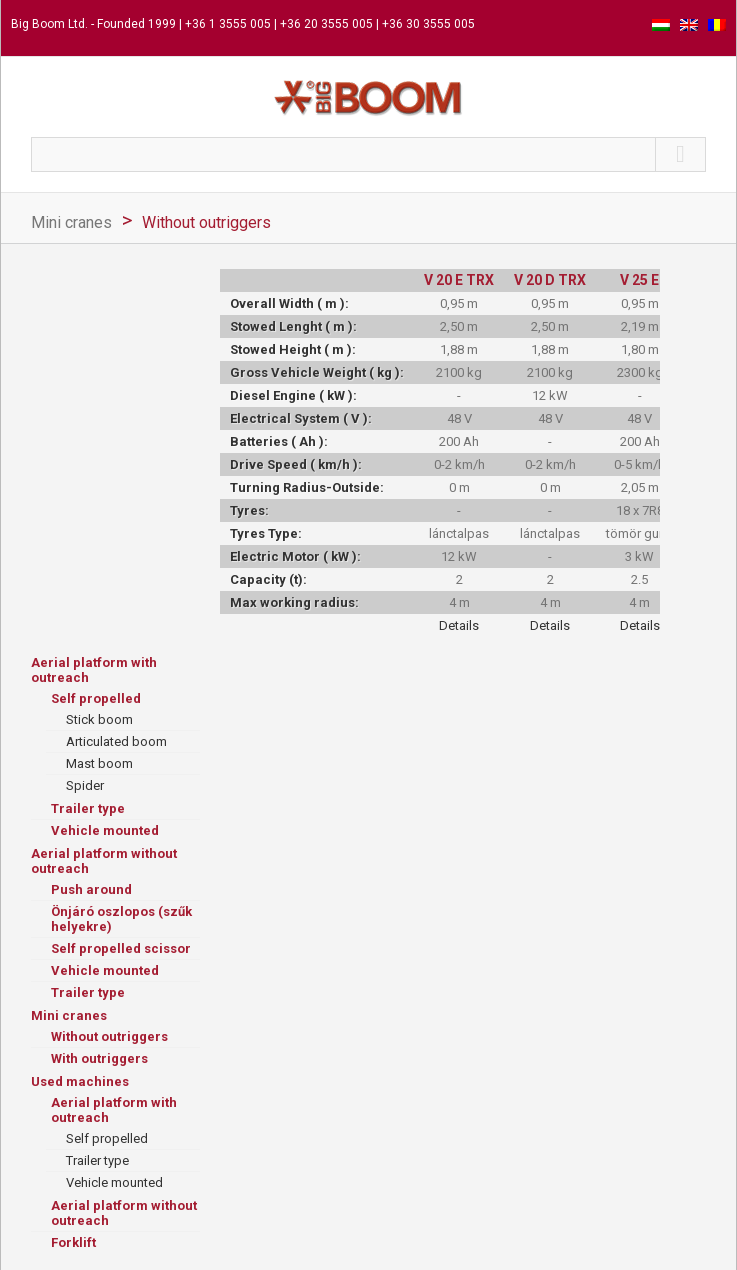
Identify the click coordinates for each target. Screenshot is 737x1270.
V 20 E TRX (459, 280)
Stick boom (99, 719)
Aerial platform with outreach (94, 670)
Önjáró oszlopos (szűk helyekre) (121, 919)
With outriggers (99, 1058)
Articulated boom (116, 741)
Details (459, 625)
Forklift (73, 1242)
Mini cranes (71, 222)
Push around (91, 889)
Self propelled (96, 698)
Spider (85, 785)
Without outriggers (206, 222)
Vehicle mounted (105, 830)
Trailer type (88, 808)
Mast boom (99, 763)
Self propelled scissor (121, 948)
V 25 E (639, 280)
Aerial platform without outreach (104, 861)
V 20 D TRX (550, 280)
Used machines (80, 1081)
